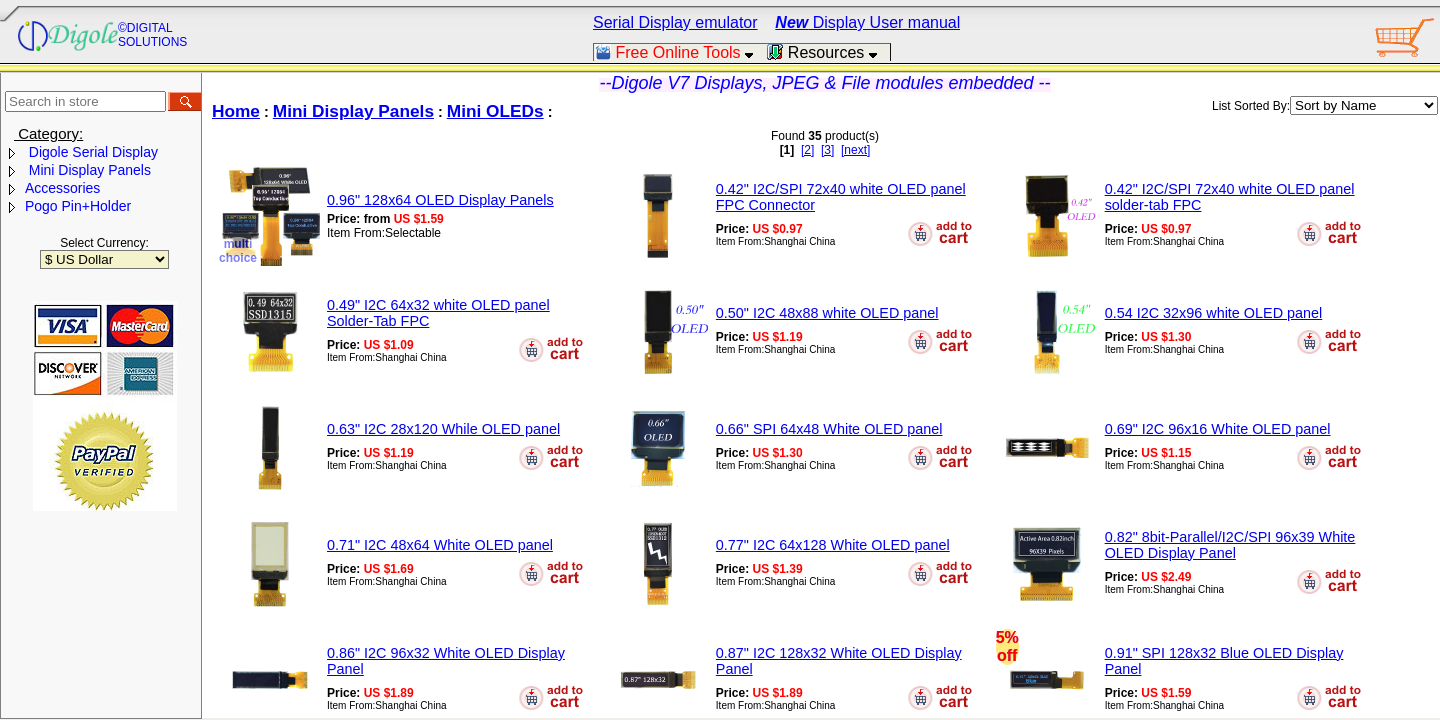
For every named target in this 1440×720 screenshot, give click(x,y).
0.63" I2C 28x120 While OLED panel (443, 429)
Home (236, 111)
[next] (855, 150)
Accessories (62, 188)
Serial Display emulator (675, 22)
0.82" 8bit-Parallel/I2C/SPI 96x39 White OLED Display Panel (1230, 545)
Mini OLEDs (495, 111)
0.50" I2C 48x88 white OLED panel (827, 313)
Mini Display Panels (88, 170)
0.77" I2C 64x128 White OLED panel (833, 545)
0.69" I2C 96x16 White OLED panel (1218, 429)
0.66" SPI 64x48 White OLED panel (829, 429)
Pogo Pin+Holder (78, 206)
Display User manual (867, 22)
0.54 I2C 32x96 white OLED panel (1214, 313)
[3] (827, 150)
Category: (48, 133)
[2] (807, 150)
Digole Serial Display (91, 152)
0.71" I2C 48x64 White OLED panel (440, 545)
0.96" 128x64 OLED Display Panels (440, 200)
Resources (828, 52)
